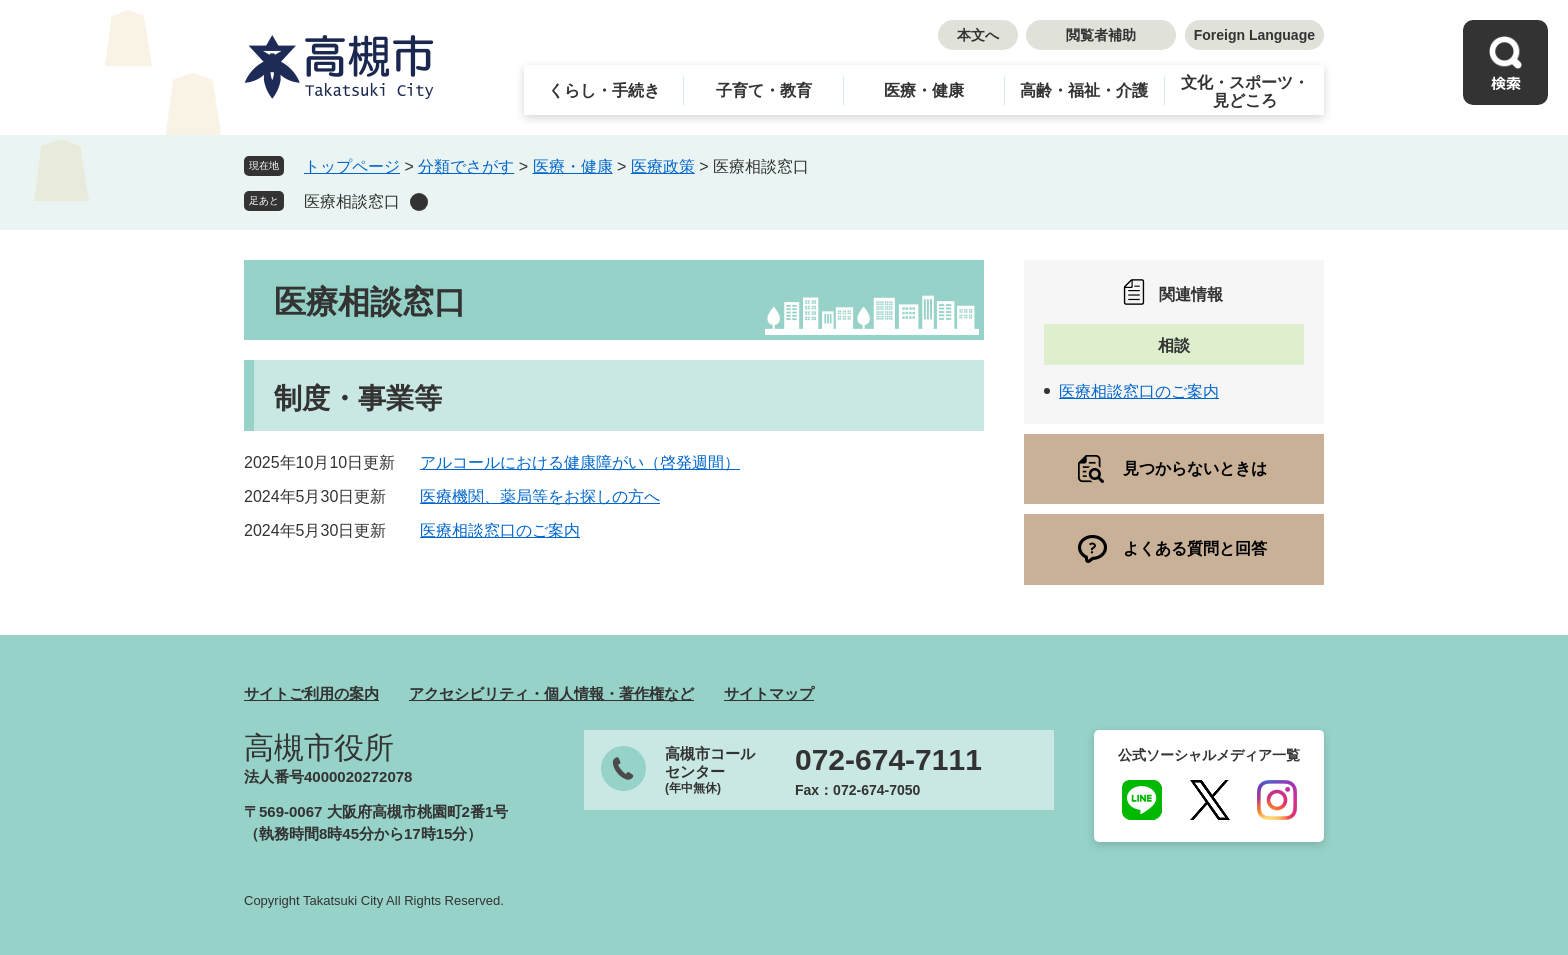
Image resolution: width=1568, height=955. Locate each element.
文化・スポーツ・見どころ (1245, 91)
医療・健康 (924, 90)
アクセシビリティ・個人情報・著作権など (551, 693)
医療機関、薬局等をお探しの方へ (540, 496)
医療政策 (663, 166)
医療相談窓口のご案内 (500, 530)
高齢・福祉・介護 (1084, 90)
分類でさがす (466, 166)
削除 (419, 202)
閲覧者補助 (1101, 35)
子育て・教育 (764, 90)
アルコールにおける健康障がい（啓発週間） (580, 462)
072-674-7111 (888, 760)
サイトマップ (769, 693)
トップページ (352, 166)
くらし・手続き (604, 90)
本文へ (978, 35)
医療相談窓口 (352, 201)
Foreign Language (1254, 35)
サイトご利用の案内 (311, 693)
